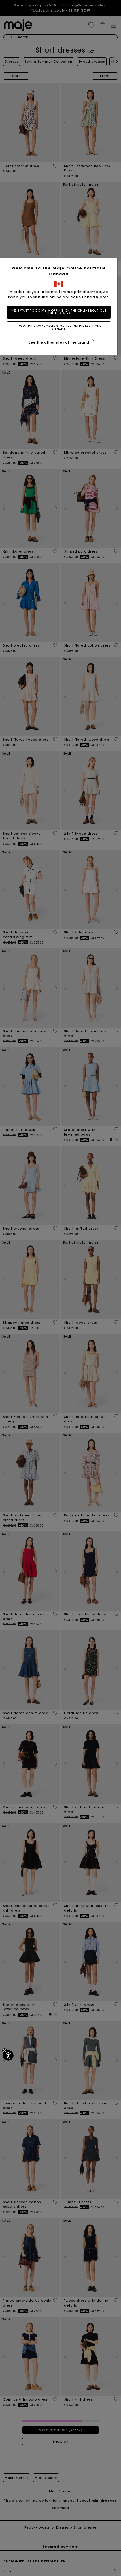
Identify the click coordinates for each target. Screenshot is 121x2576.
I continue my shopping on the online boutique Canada (60, 333)
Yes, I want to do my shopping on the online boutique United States (60, 317)
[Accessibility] (8, 2055)
